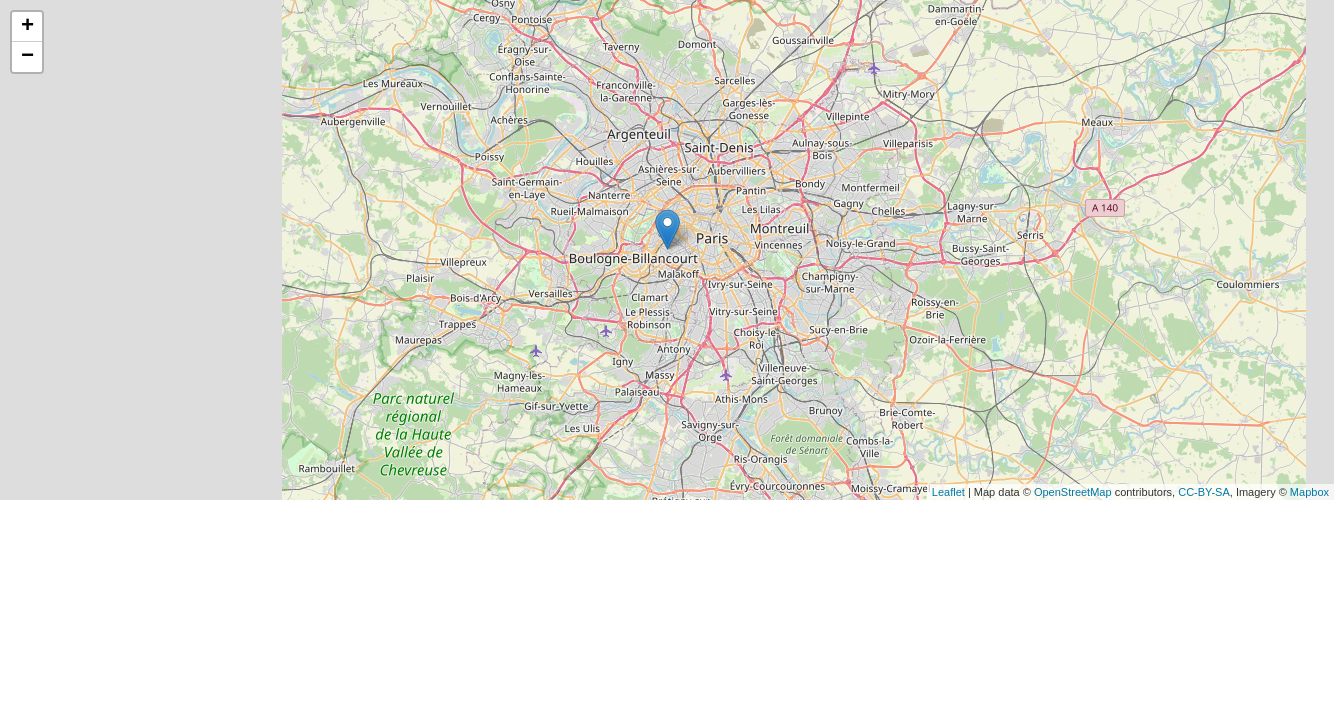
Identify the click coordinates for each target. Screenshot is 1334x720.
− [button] (27, 57)
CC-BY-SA (1204, 492)
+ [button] (27, 27)
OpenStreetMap (1073, 492)
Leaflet (948, 492)
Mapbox (1309, 492)
